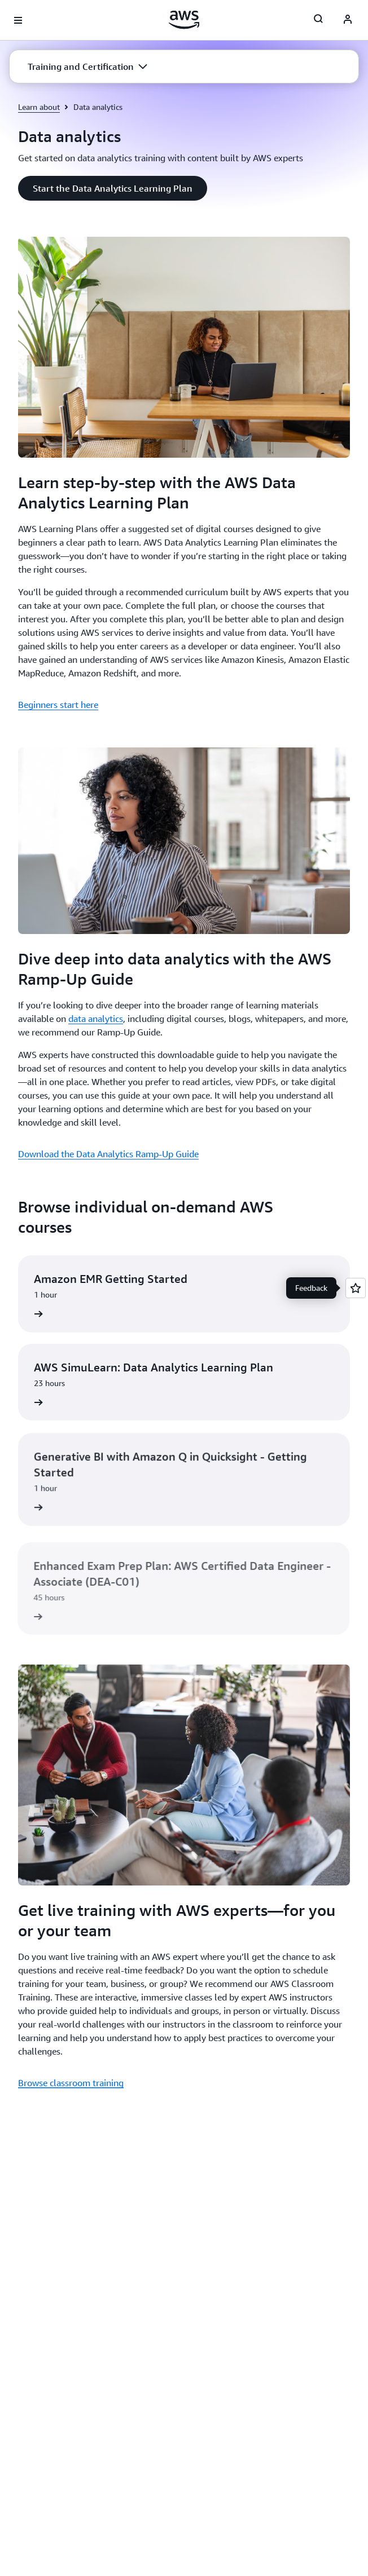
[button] (87, 66)
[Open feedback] (355, 1288)
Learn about (39, 107)
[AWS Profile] (347, 20)
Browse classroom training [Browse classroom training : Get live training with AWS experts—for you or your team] (71, 2082)
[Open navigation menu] (18, 20)
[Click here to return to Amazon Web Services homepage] (184, 20)
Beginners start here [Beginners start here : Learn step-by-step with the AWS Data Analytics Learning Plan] (58, 704)
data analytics (95, 1018)
